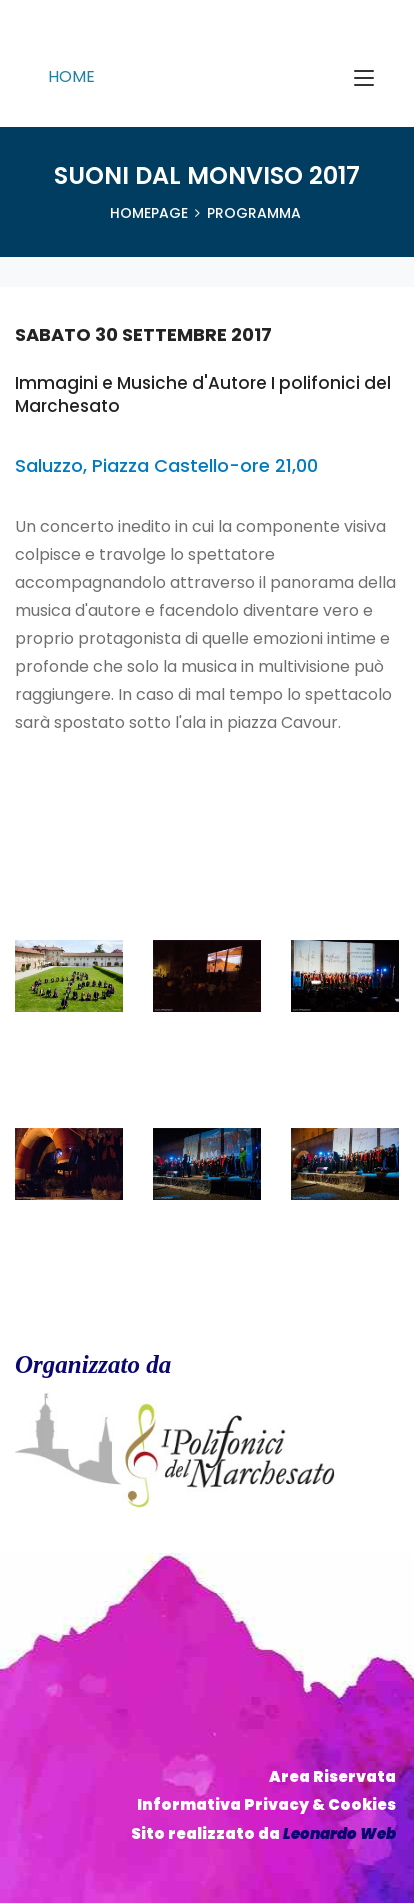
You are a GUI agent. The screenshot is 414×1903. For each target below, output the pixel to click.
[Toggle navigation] (364, 79)
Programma (254, 213)
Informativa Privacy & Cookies (266, 1804)
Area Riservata (332, 1776)
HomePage (149, 213)
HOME (71, 76)
